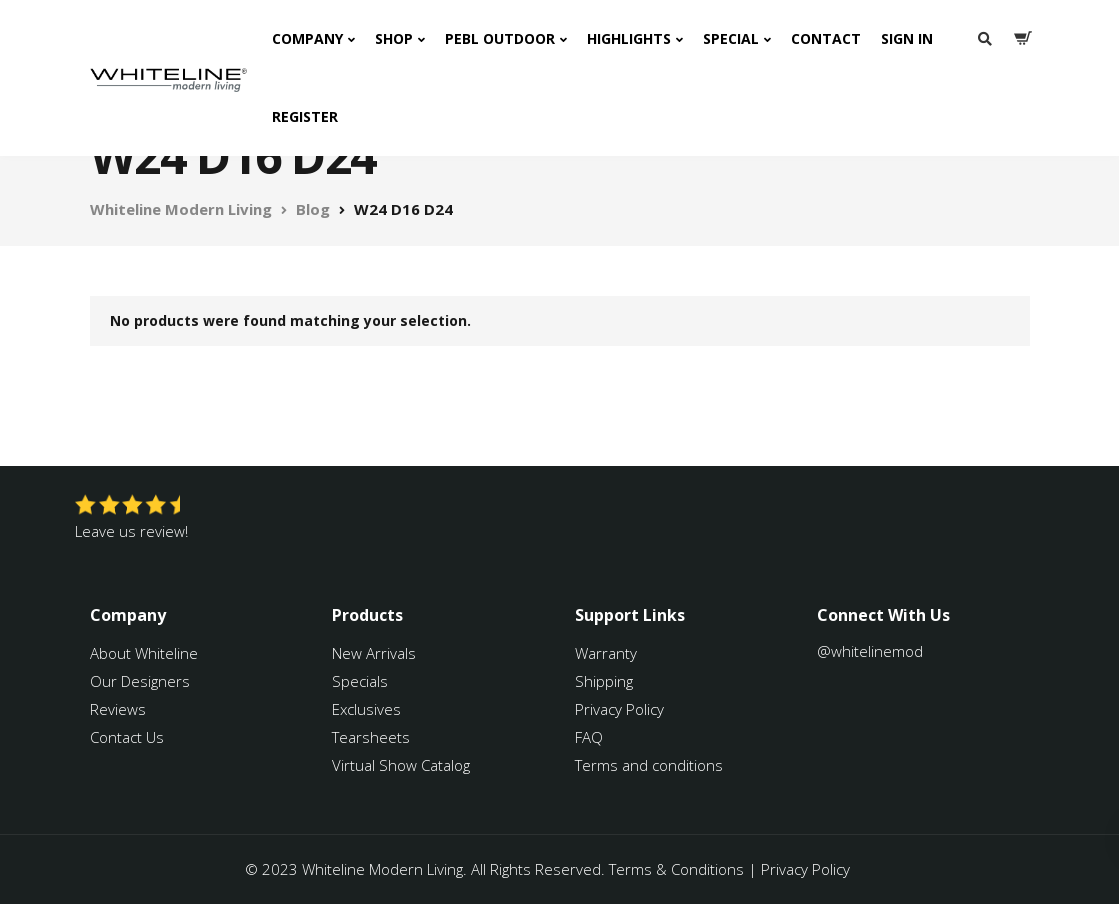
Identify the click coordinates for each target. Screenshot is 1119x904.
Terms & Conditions (676, 869)
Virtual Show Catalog (403, 765)
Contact (826, 38)
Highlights (629, 38)
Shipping (604, 681)
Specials (360, 681)
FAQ (589, 737)
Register (305, 116)
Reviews (118, 709)
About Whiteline (144, 653)
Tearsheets (371, 737)
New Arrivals (374, 653)
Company (307, 38)
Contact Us (127, 737)
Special (731, 38)
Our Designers (140, 681)
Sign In (907, 38)
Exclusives (366, 709)
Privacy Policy (619, 709)
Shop (394, 38)
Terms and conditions (649, 765)
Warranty (608, 653)
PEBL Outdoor (500, 38)
